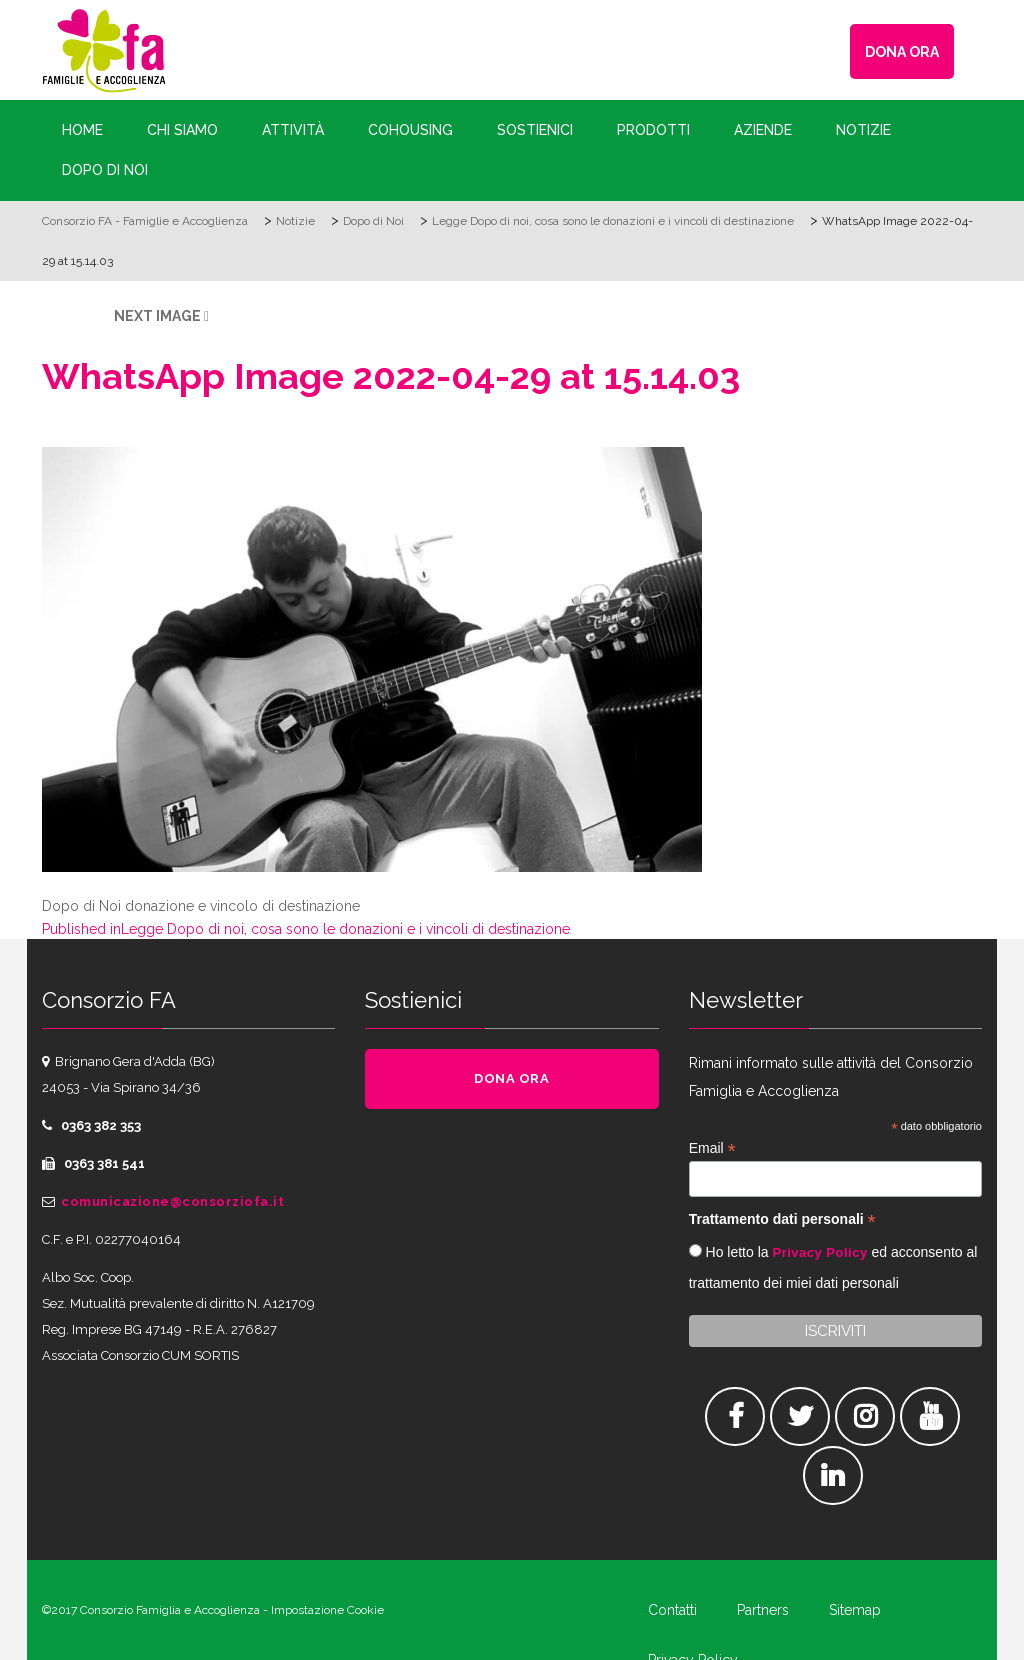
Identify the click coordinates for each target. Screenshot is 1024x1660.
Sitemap (855, 1610)
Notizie (863, 130)
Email (712, 1148)
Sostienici (535, 130)
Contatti (672, 1610)
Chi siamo (182, 130)
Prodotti (653, 130)
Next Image (157, 316)
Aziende (763, 130)
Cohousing (410, 130)
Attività (293, 130)
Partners (763, 1610)
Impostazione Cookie (327, 1610)
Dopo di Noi (105, 170)
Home (82, 130)
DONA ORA (902, 52)
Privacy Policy (819, 1252)
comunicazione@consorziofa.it (172, 1201)
